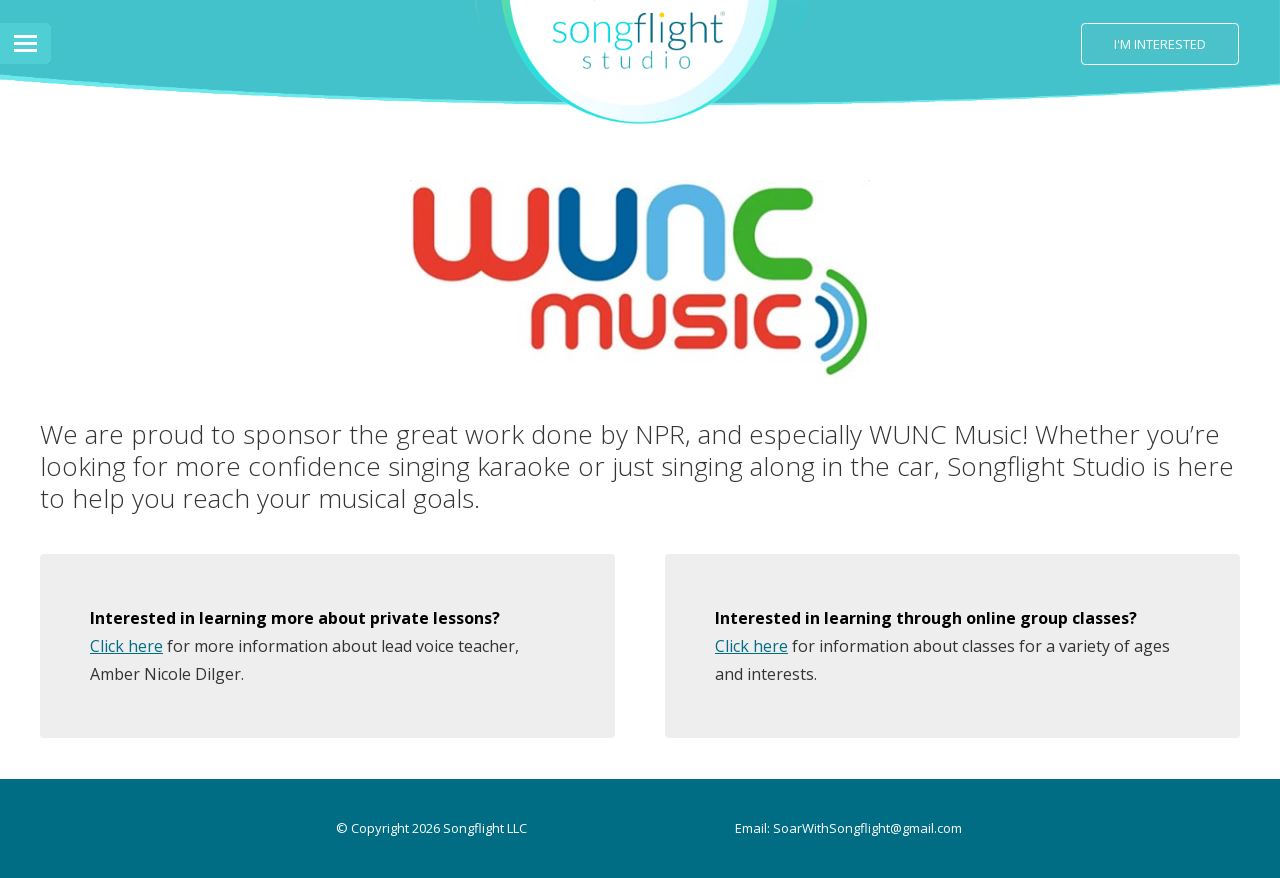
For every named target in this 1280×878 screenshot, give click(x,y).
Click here (126, 646)
